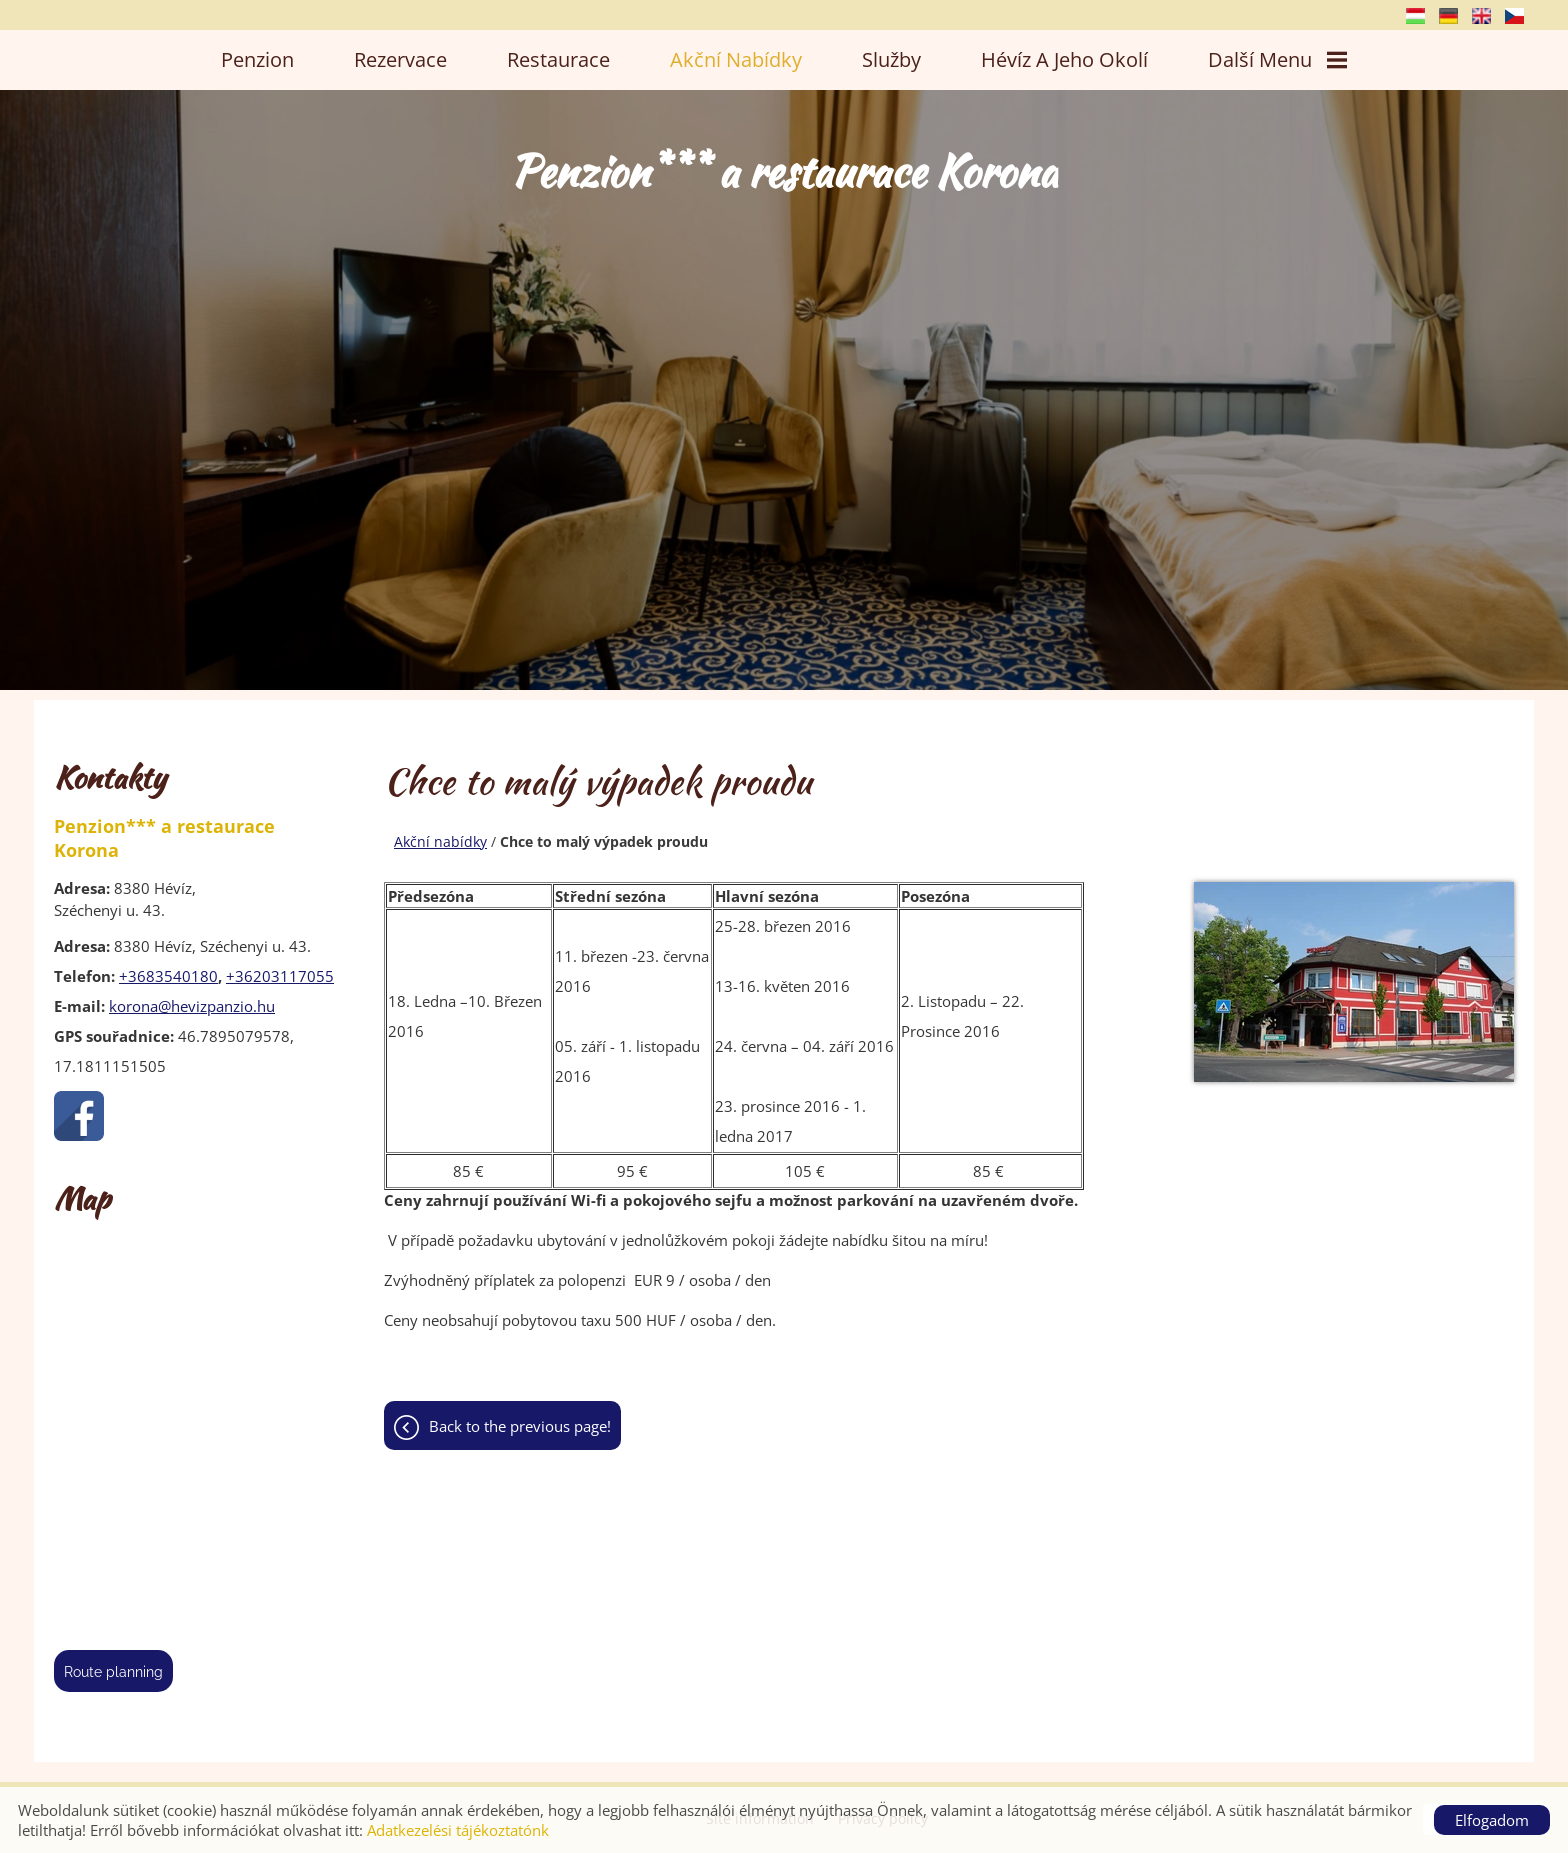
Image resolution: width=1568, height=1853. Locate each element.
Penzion (257, 59)
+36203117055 (280, 976)
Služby (891, 59)
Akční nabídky (736, 59)
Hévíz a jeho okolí (1064, 59)
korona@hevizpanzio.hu (192, 1006)
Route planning (113, 1672)
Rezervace (400, 59)
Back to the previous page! (520, 1430)
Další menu (1277, 59)
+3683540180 (168, 976)
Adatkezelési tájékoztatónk (458, 1830)
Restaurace (558, 59)
